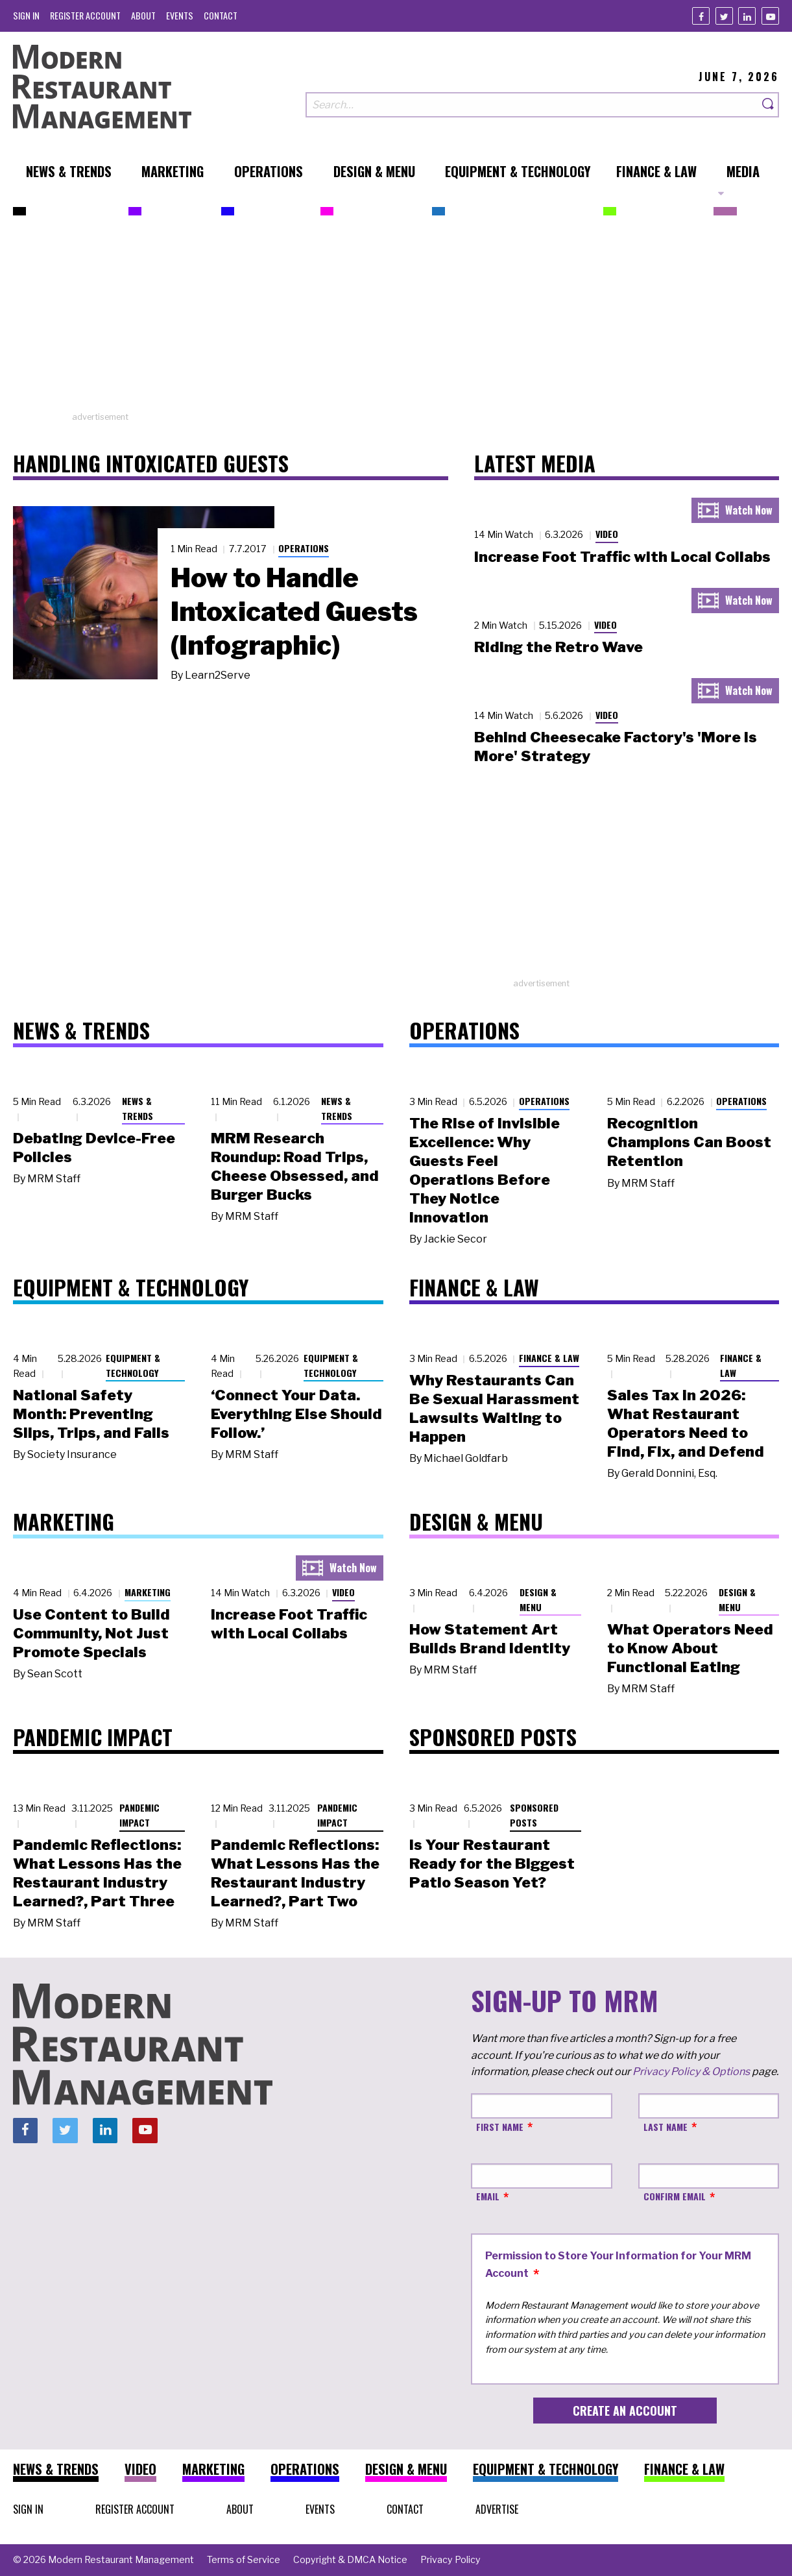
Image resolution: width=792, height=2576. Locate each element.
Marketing (148, 1592)
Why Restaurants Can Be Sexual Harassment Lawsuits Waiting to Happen (494, 1408)
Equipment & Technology (133, 1365)
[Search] (768, 104)
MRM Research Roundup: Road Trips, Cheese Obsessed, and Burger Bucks (295, 1166)
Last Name (665, 2126)
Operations (303, 548)
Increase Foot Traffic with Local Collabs (622, 557)
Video (606, 534)
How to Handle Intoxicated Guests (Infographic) (294, 611)
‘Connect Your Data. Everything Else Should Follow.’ (296, 1414)
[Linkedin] (747, 16)
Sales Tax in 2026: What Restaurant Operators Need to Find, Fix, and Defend (685, 1423)
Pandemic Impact (139, 1815)
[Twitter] (724, 16)
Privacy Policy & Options (691, 2071)
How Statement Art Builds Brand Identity (489, 1638)
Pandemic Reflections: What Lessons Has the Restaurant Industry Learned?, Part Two (295, 1873)
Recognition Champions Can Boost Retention (689, 1142)
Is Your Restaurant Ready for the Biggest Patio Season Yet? (492, 1863)
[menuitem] (26, 15)
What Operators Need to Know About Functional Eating (690, 1648)
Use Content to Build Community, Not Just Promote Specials (91, 1633)
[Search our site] (532, 104)
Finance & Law (549, 1358)
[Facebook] (701, 16)
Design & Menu (538, 1599)
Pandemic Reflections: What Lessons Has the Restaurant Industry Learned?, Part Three (97, 1873)
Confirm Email (674, 2196)
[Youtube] (770, 16)
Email (487, 2196)
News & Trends (137, 1108)
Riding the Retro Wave (558, 647)
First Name (499, 2126)
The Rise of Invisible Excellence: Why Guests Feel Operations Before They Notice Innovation (484, 1170)
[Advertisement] (396, 320)
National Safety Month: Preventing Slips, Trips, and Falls (91, 1414)
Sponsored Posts (534, 1815)
